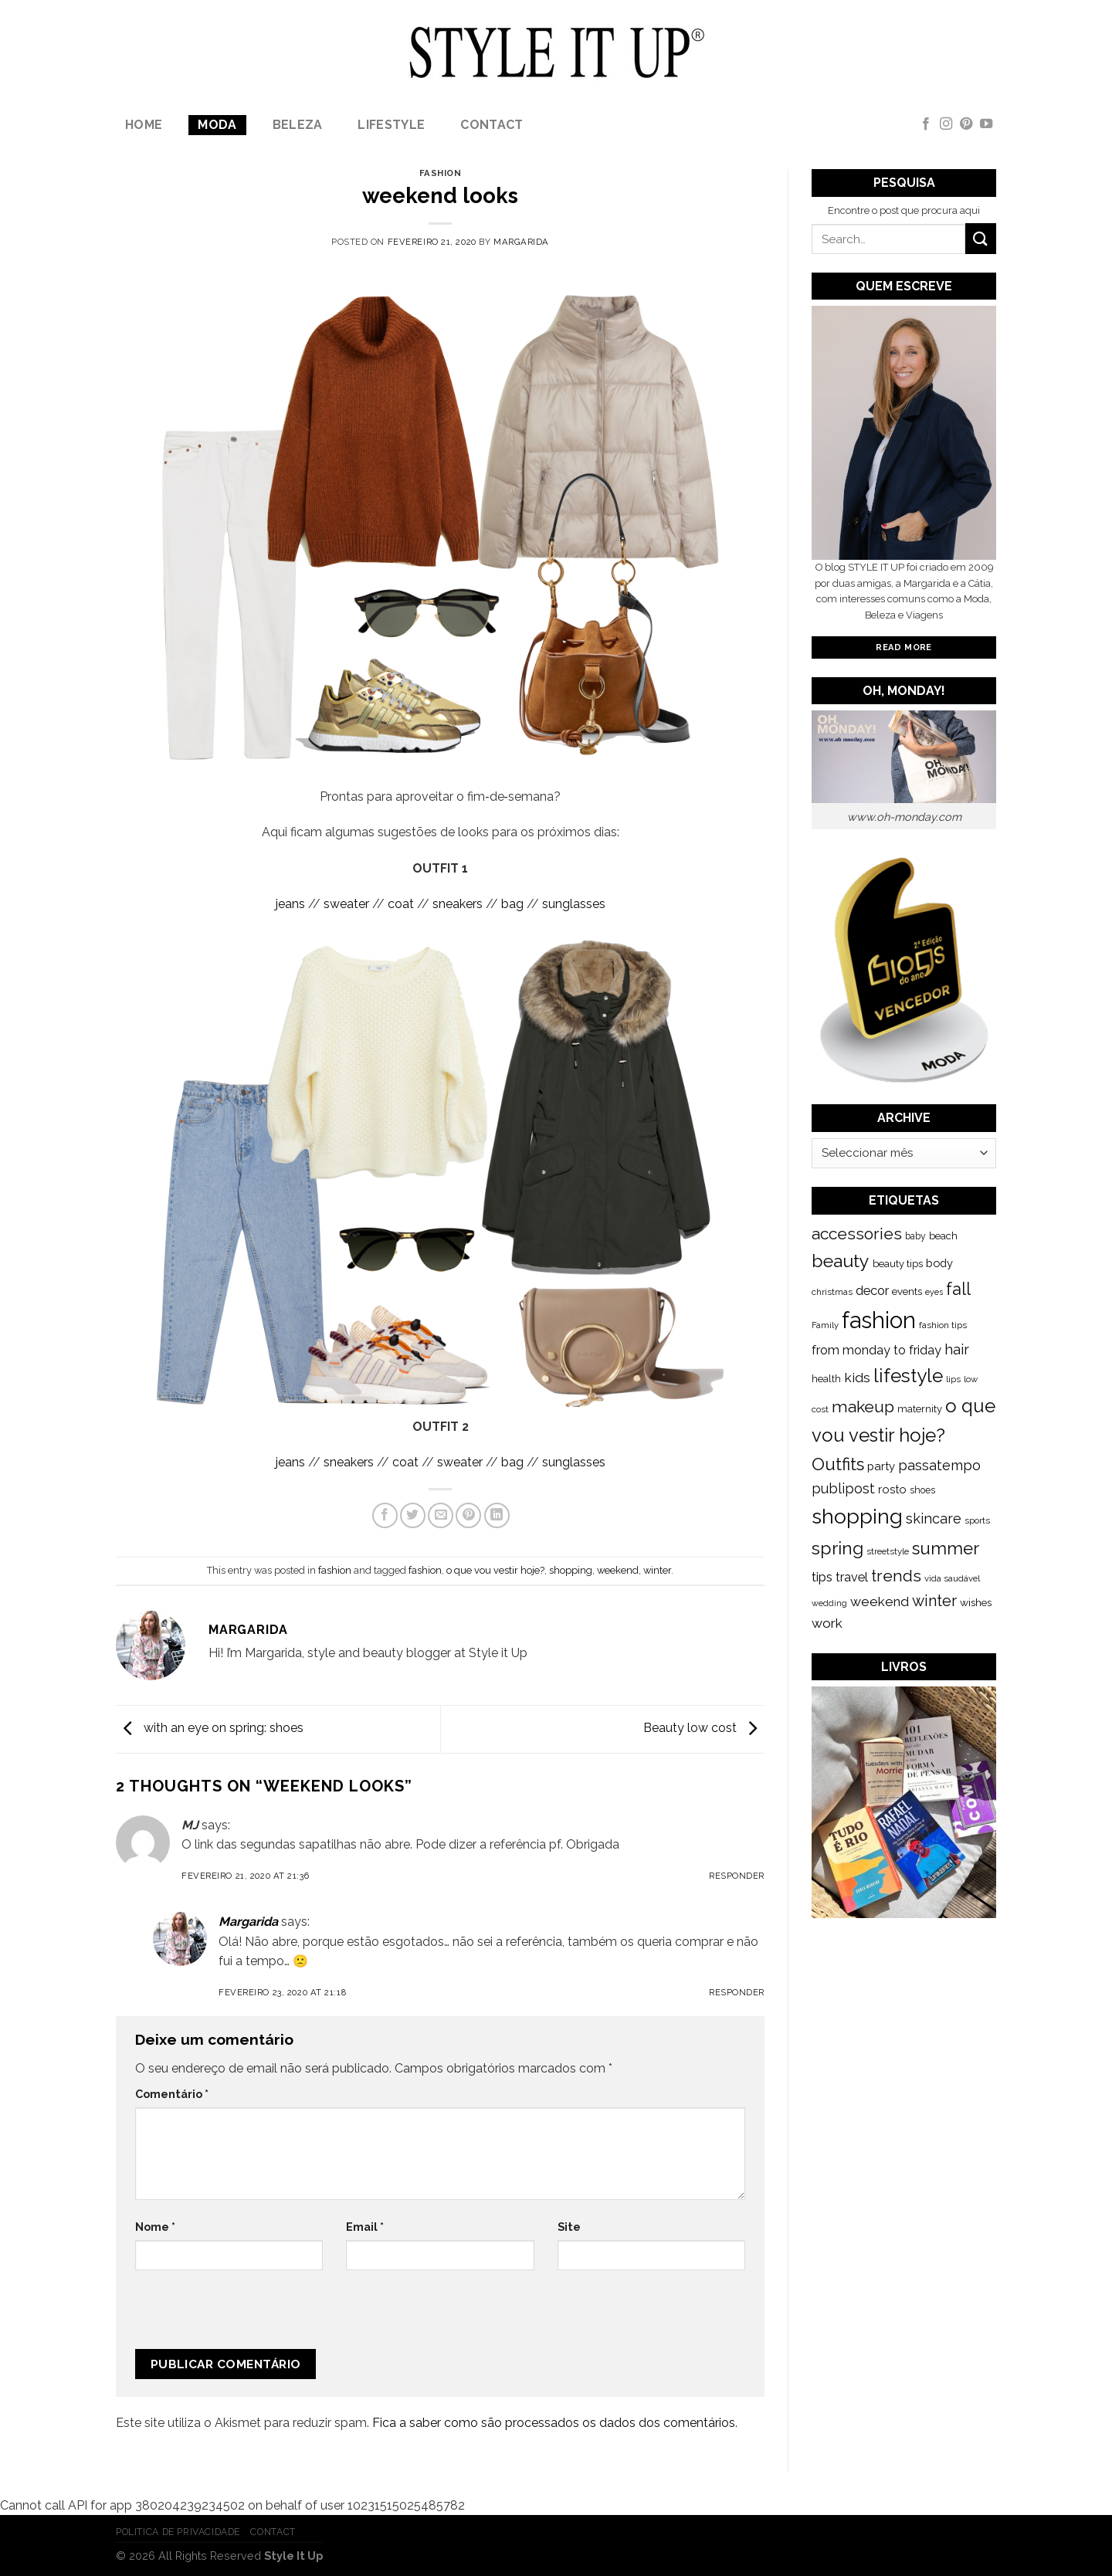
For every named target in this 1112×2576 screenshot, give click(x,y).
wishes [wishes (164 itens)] (976, 1602)
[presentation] (239, 2316)
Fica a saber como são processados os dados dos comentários (553, 2422)
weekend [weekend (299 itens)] (879, 1601)
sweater (346, 904)
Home (143, 124)
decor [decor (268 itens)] (872, 1290)
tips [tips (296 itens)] (822, 1577)
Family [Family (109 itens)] (825, 1325)
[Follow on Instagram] (946, 124)
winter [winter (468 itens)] (934, 1600)
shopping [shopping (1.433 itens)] (857, 1516)
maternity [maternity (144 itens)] (919, 1409)
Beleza (298, 124)
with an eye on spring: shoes (209, 1728)
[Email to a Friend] (440, 1515)
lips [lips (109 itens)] (953, 1379)
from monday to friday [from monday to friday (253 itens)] (876, 1350)
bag (512, 904)
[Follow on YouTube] (986, 124)
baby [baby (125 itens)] (915, 1236)
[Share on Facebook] (385, 1515)
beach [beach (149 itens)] (943, 1236)
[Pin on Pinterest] (468, 1515)
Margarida (521, 241)
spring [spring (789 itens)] (837, 1547)
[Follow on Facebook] (926, 124)
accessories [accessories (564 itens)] (857, 1233)
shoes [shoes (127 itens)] (922, 1490)
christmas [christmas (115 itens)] (832, 1291)
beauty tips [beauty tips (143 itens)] (898, 1263)
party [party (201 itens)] (881, 1466)
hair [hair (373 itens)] (956, 1349)
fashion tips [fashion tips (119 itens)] (943, 1325)
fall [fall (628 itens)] (958, 1289)
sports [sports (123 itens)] (977, 1520)
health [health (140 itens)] (826, 1379)
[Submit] (980, 238)
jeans (290, 904)
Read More (903, 647)
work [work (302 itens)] (827, 1623)
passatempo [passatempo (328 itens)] (939, 1465)
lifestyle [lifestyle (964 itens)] (908, 1375)
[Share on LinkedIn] (497, 1515)
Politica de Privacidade (178, 2531)
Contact (491, 124)
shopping (570, 1570)
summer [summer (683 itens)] (945, 1548)
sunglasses (573, 904)
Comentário (171, 2093)
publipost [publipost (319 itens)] (843, 1488)
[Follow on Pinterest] (966, 124)
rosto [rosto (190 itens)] (892, 1489)
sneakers (457, 904)
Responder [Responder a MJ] (736, 1875)
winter (657, 1570)
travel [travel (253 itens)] (852, 1577)
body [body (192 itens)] (939, 1262)
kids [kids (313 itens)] (857, 1377)
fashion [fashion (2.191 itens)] (879, 1320)
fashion (440, 173)
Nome (155, 2226)
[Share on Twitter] (412, 1515)
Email (365, 2226)
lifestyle (391, 124)
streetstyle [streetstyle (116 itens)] (887, 1551)
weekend (618, 1570)
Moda (217, 124)
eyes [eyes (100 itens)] (934, 1291)
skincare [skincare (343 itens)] (933, 1518)
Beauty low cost (703, 1728)
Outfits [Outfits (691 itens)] (838, 1464)
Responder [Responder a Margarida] (736, 1992)
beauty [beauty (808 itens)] (841, 1260)
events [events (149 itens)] (907, 1291)
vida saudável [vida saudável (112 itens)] (952, 1578)
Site (569, 2226)
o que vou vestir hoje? (495, 1570)
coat (401, 904)
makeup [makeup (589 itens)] (863, 1406)
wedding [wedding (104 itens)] (829, 1603)
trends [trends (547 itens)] (896, 1575)
